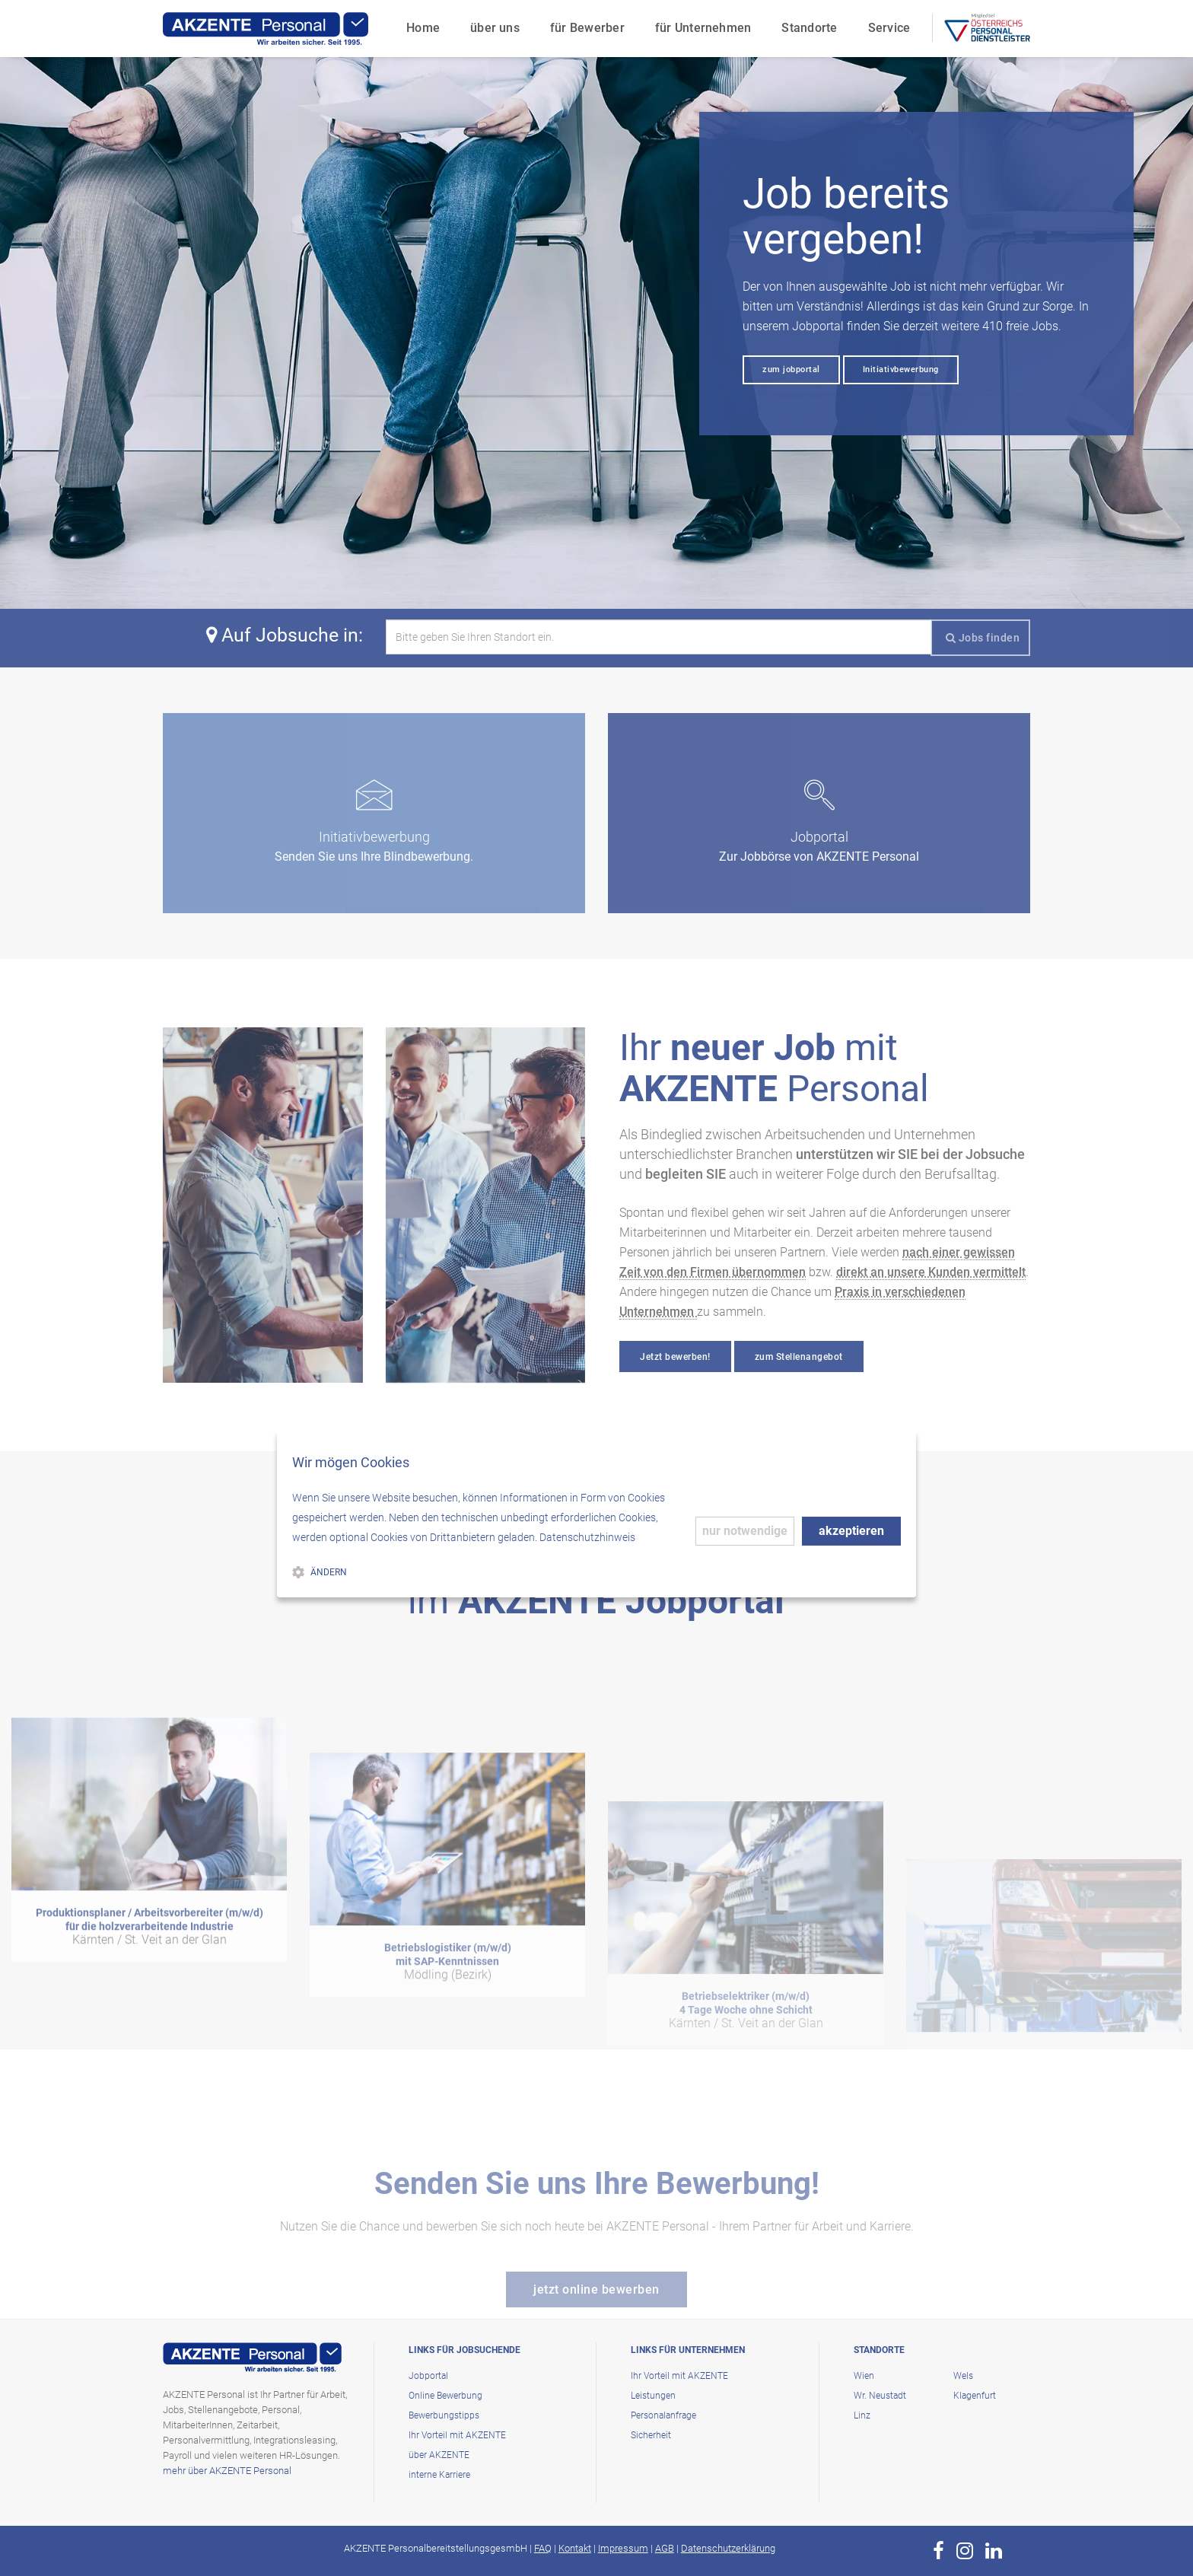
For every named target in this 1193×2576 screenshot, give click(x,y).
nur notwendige (744, 1531)
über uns (494, 27)
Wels (963, 2376)
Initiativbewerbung (901, 369)
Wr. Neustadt (880, 2395)
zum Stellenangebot (799, 1357)
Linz (862, 2415)
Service (888, 27)
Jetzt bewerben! (675, 1357)
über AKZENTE (439, 2455)
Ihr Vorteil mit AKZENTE (457, 2435)
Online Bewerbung (445, 2395)
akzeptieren (851, 1531)
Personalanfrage (663, 2415)
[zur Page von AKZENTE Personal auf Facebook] (938, 2550)
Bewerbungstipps (444, 2415)
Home (422, 27)
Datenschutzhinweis (587, 1537)
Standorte (809, 27)
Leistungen (653, 2395)
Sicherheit (651, 2435)
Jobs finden (983, 638)
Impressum (623, 2548)
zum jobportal (791, 369)
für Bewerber (586, 27)
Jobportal (428, 2376)
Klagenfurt (974, 2395)
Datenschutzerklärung (728, 2548)
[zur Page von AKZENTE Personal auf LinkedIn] (993, 2550)
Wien (864, 2376)
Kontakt (574, 2548)
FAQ (543, 2548)
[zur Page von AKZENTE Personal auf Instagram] (964, 2550)
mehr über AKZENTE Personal (227, 2470)
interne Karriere (439, 2474)
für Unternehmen (702, 27)
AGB (664, 2548)
